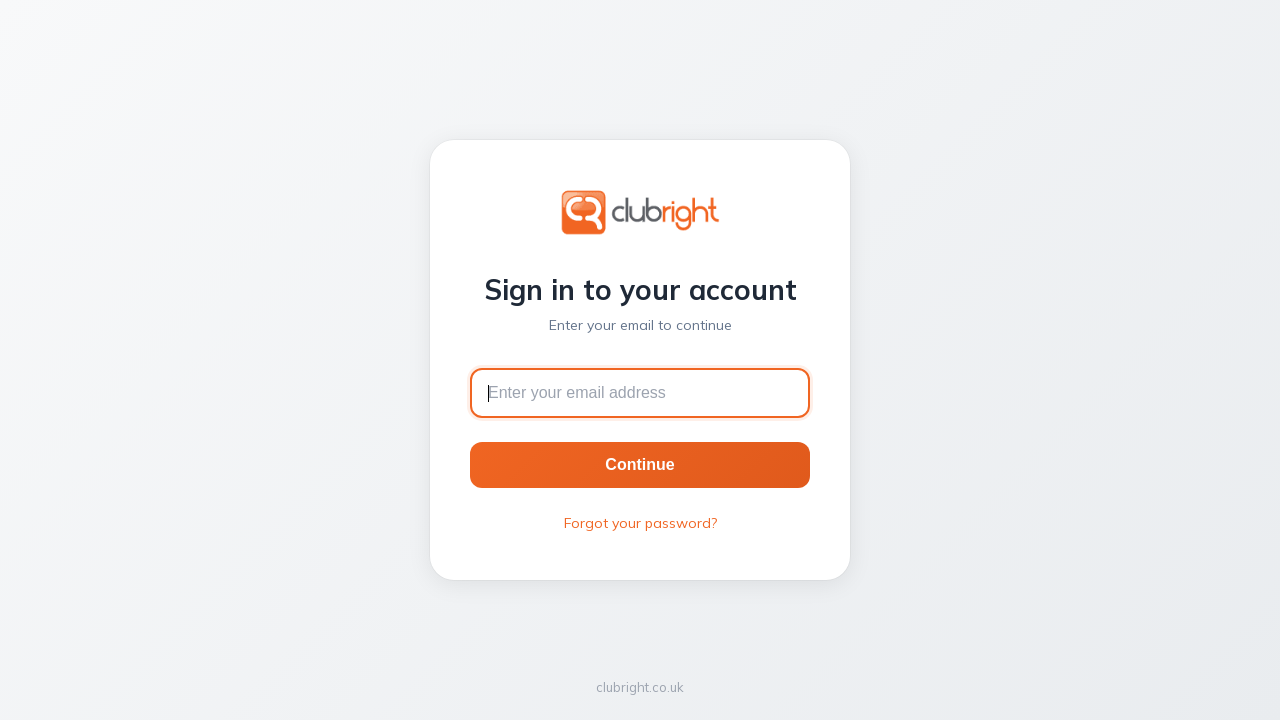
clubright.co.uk (640, 687)
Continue (639, 464)
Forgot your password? (640, 523)
